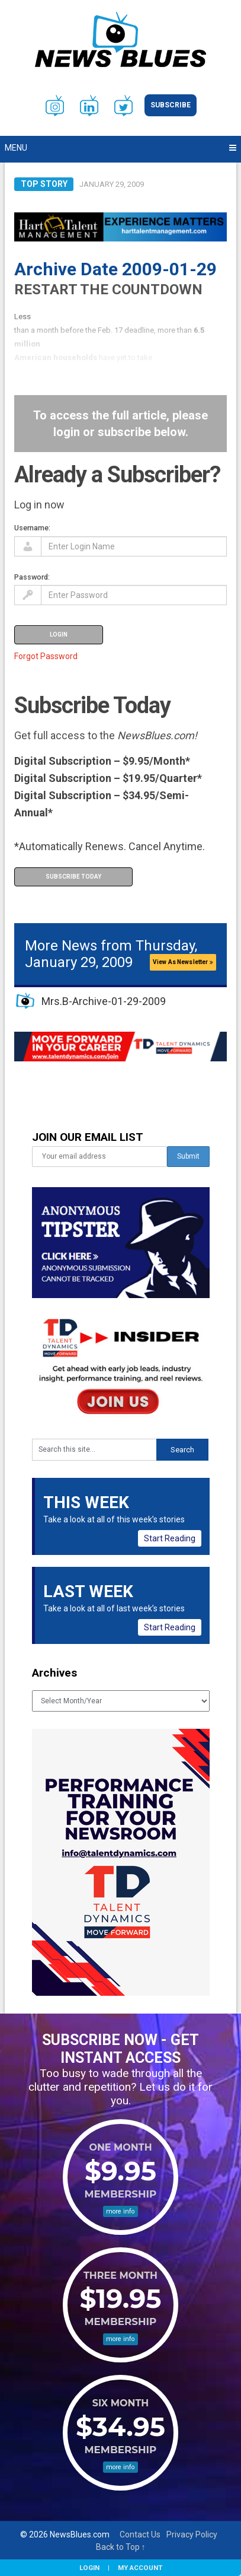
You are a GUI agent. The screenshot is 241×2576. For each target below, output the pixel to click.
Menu (16, 147)
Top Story (44, 184)
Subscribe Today (73, 876)
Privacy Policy (191, 2534)
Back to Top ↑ (121, 2547)
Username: (32, 527)
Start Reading (169, 1538)
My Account (140, 2568)
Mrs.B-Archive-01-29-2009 (103, 1001)
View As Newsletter (183, 962)
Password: (32, 577)
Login (89, 2568)
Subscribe (170, 105)
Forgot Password (46, 656)
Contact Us (140, 2534)
